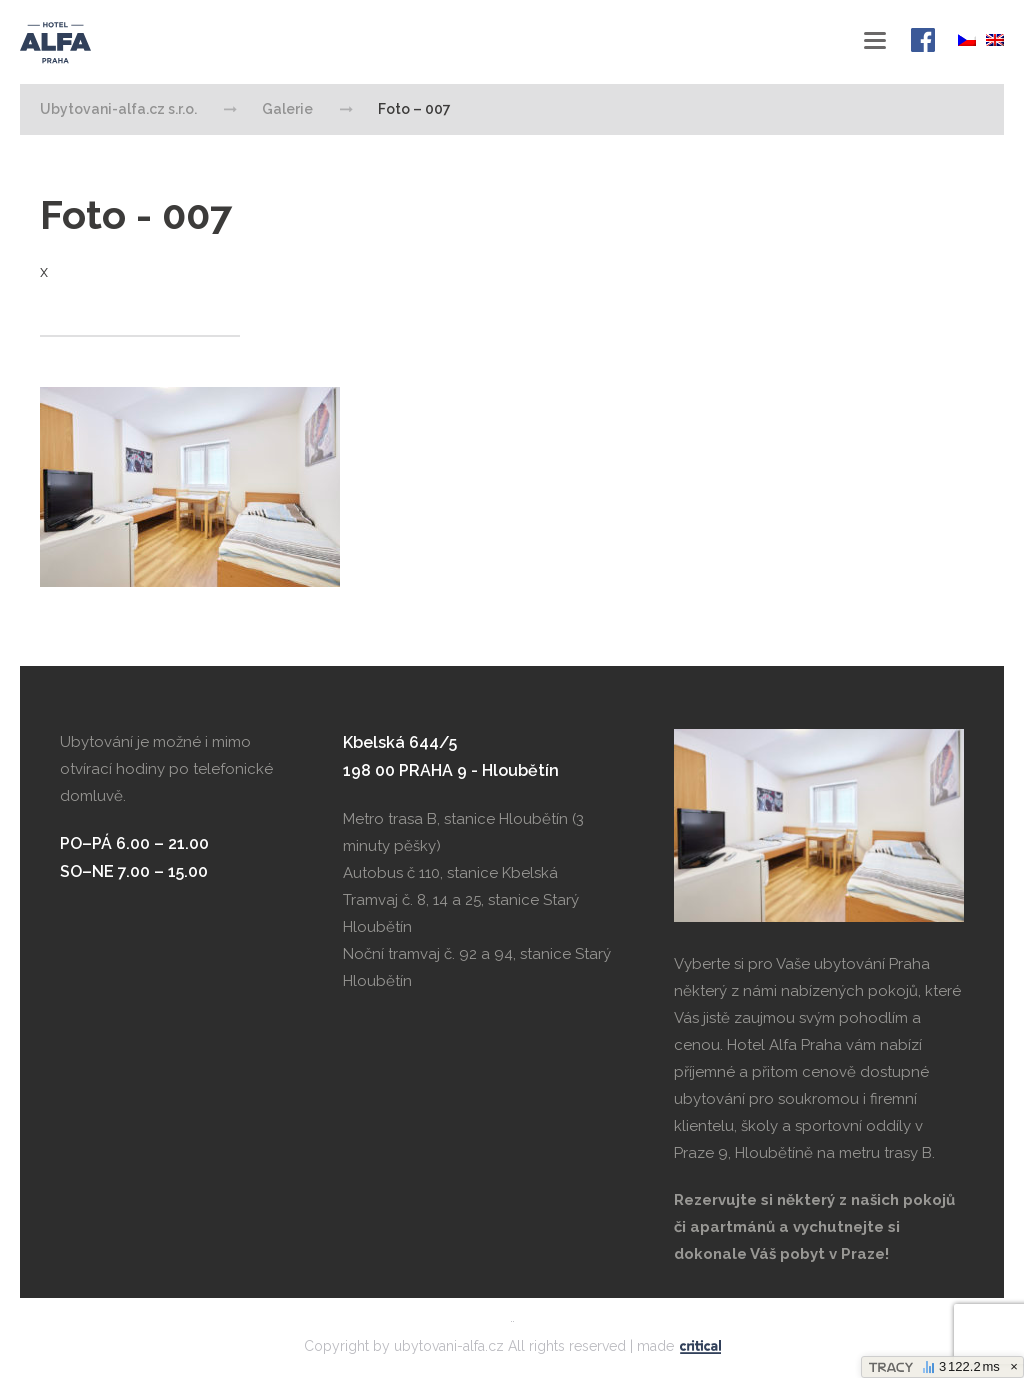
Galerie (287, 109)
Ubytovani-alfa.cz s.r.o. (85, 43)
